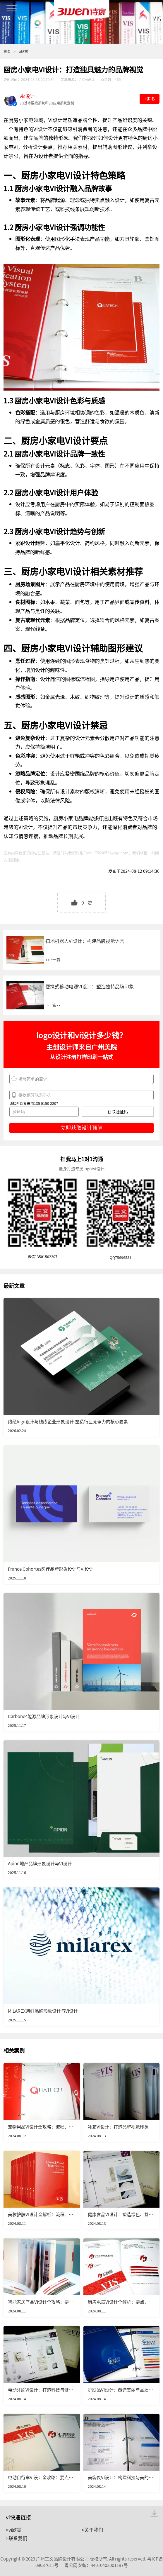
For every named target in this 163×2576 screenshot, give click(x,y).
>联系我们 (16, 2538)
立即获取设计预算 (82, 1128)
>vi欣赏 (13, 2529)
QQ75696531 (120, 1257)
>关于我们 (92, 2529)
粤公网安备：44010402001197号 (96, 2565)
